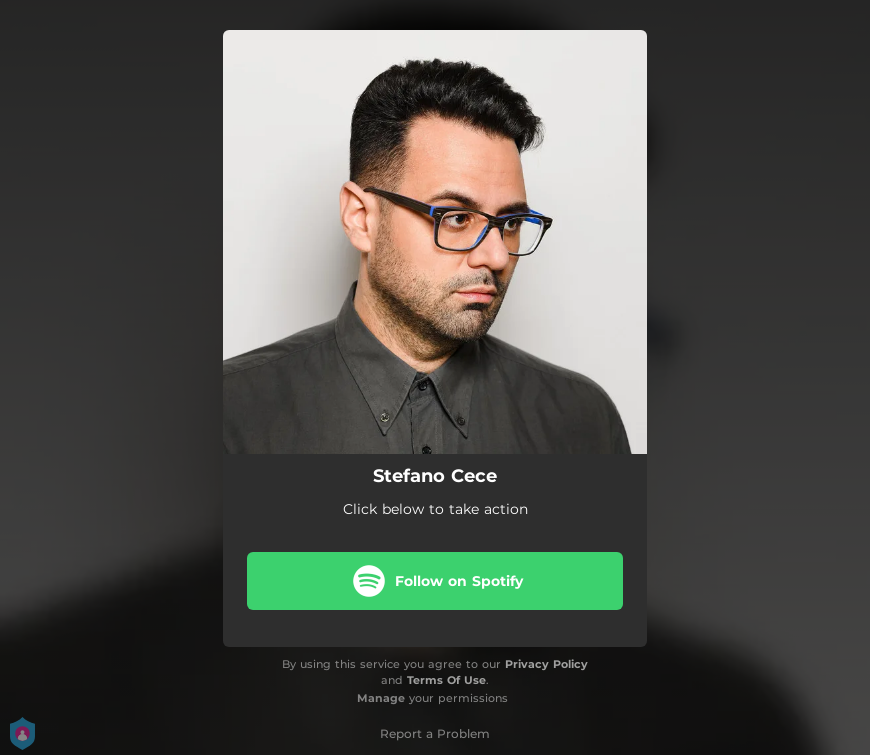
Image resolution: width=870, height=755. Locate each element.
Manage (381, 698)
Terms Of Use (446, 680)
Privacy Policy (546, 664)
